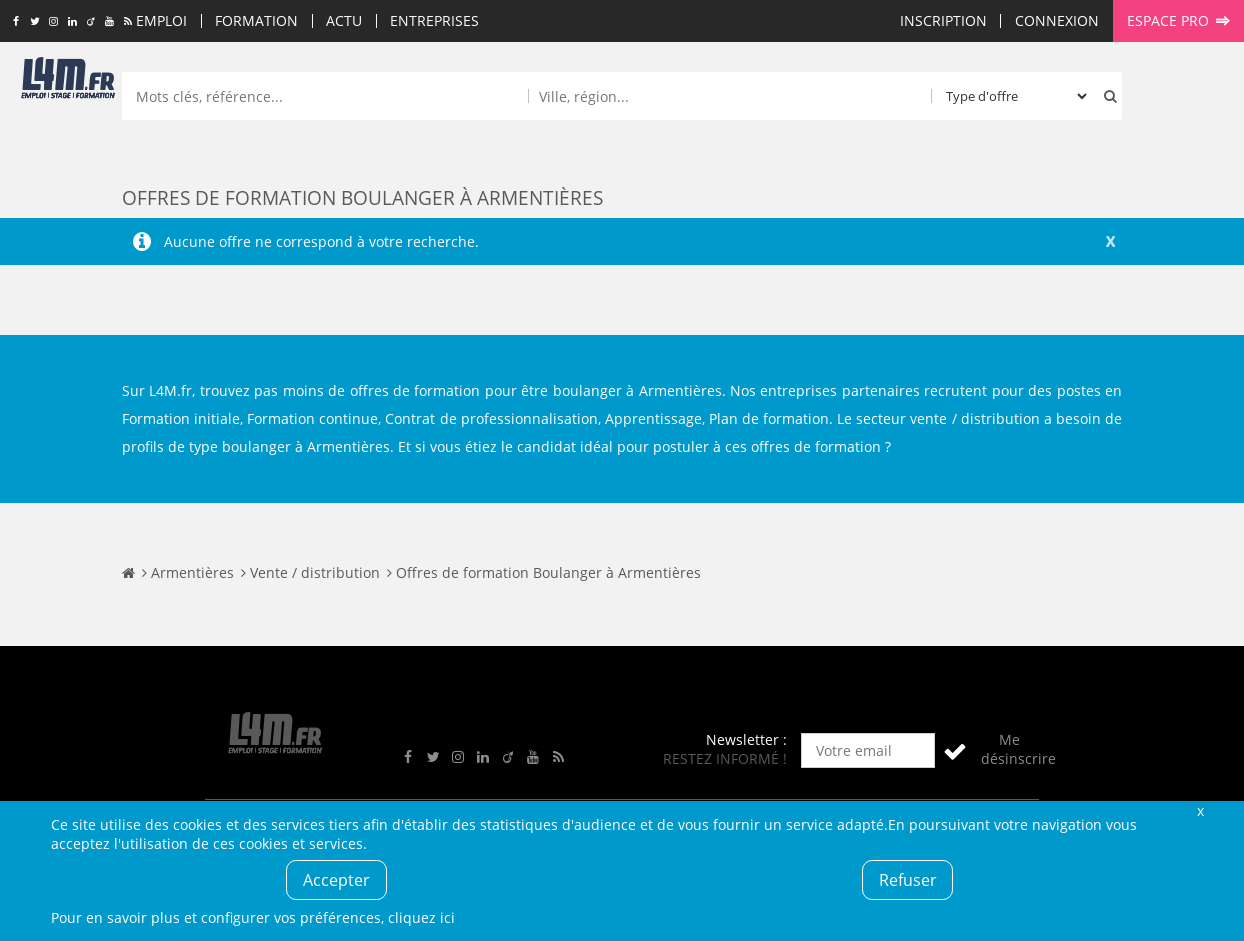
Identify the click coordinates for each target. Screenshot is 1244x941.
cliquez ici (421, 917)
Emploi (161, 20)
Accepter (336, 880)
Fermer (1200, 810)
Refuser (908, 880)
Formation (256, 20)
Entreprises (434, 20)
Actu (344, 20)
